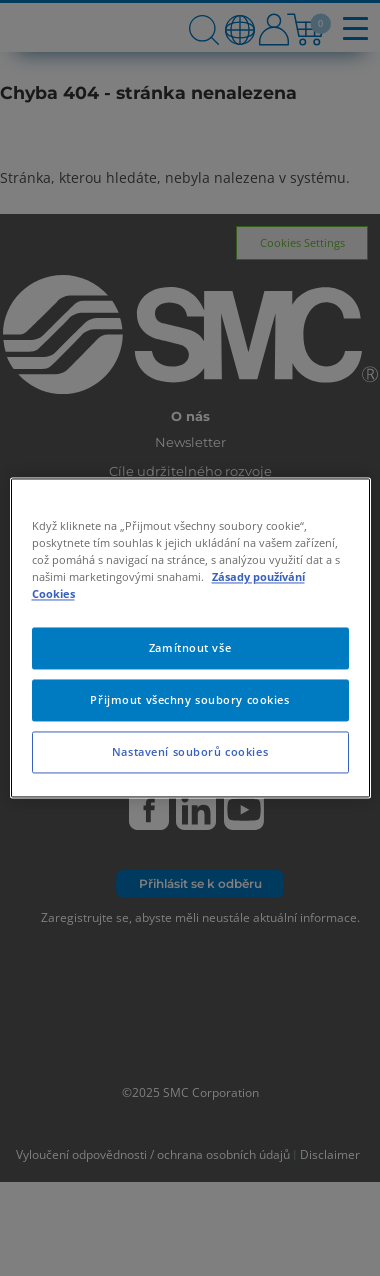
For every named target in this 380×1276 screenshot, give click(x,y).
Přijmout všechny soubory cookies (189, 700)
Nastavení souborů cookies (190, 752)
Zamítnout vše (190, 648)
